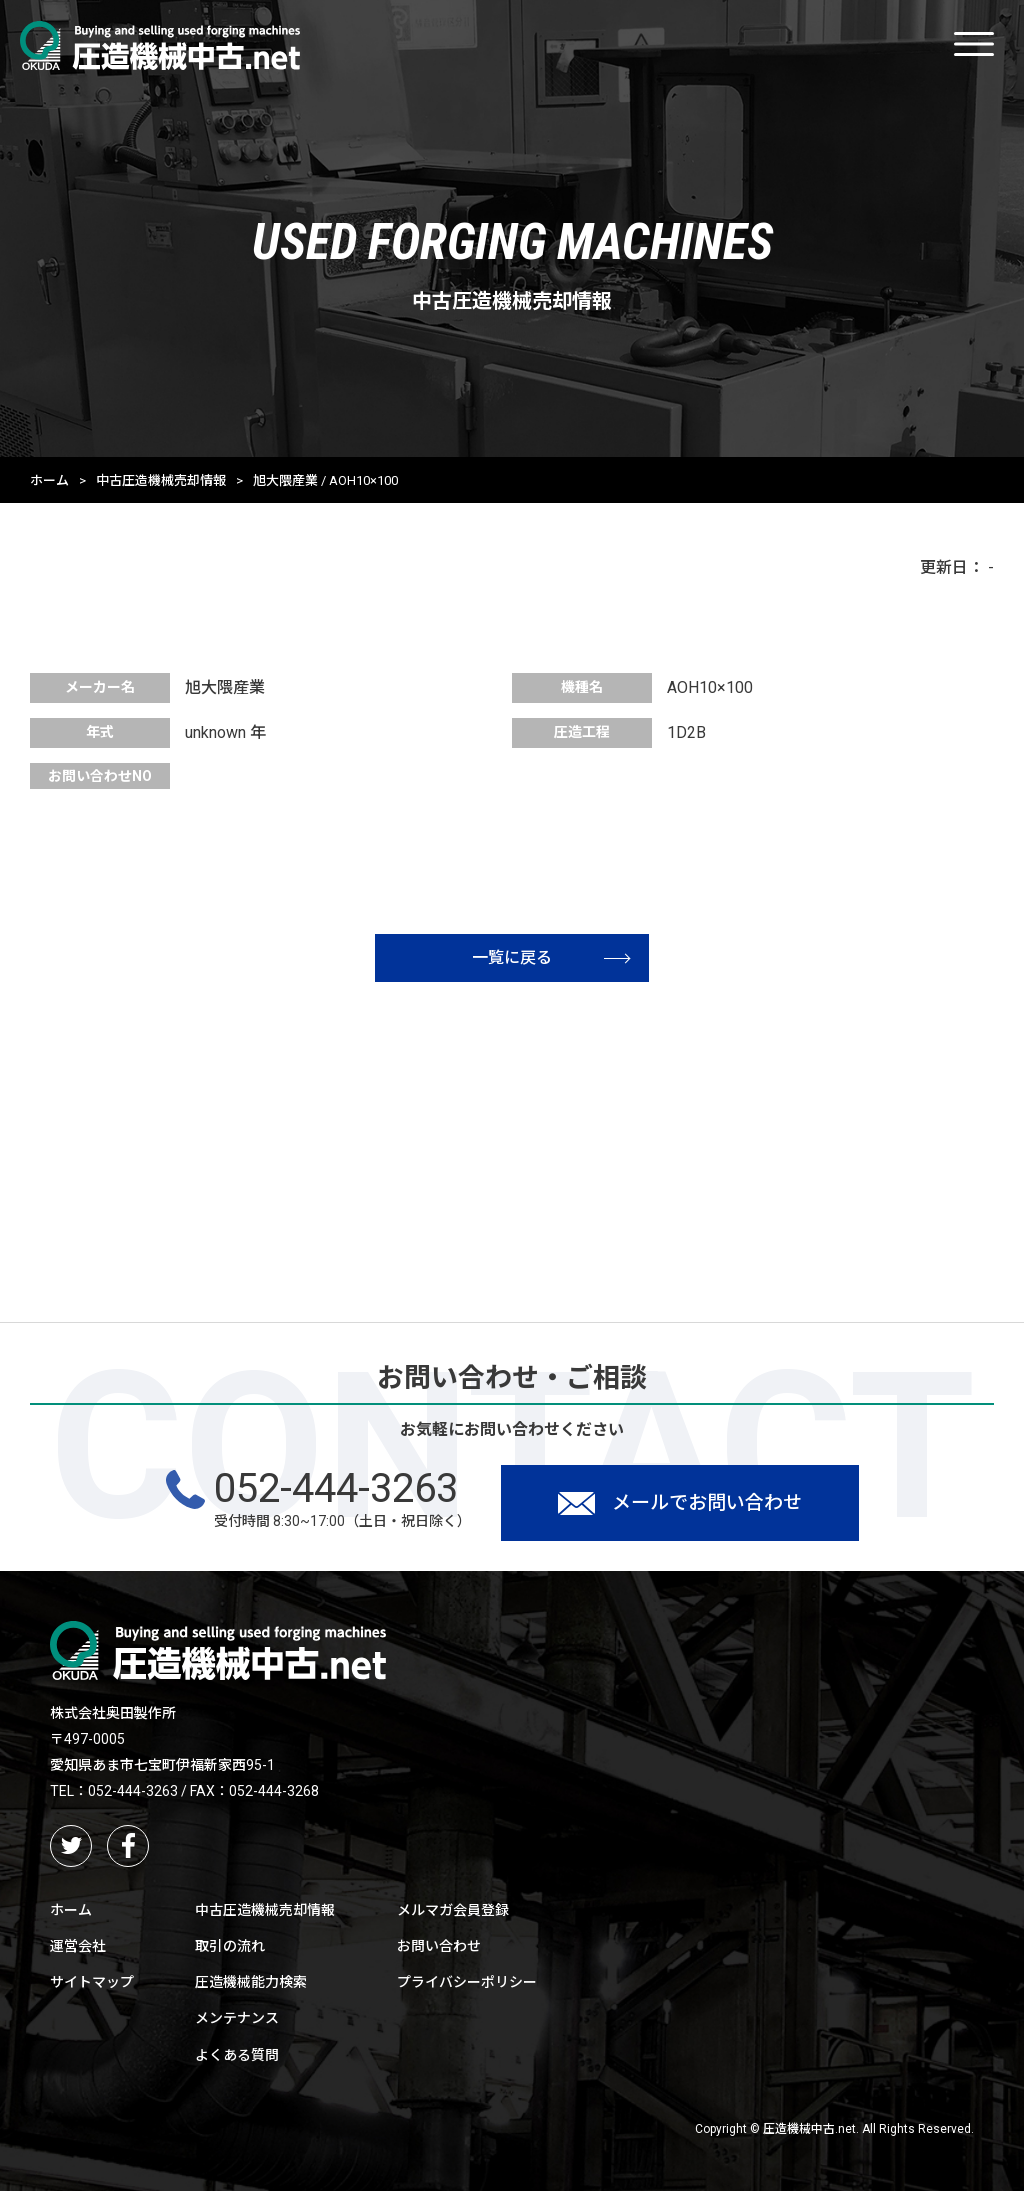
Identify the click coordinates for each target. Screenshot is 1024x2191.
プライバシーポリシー (467, 1982)
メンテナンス (237, 2018)
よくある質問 (237, 2055)
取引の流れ (230, 1946)
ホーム (49, 480)
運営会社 (78, 1946)
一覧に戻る (551, 957)
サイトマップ (92, 1982)
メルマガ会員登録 (453, 1910)
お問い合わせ (439, 1946)
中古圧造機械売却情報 (161, 480)
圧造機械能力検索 (251, 1982)
